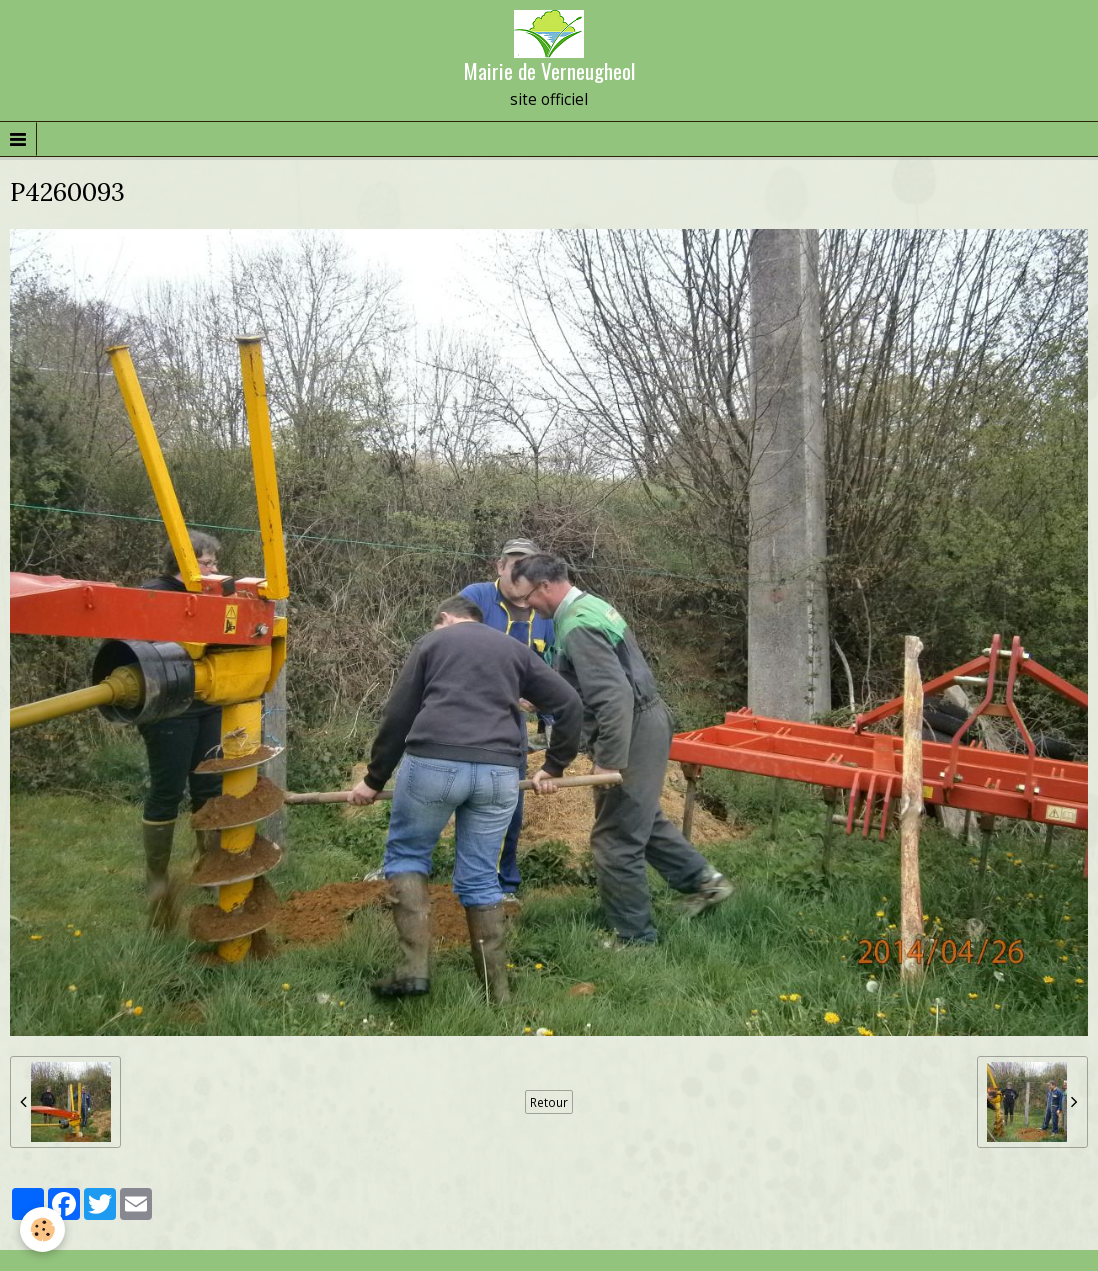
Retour (549, 1102)
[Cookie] (42, 1229)
